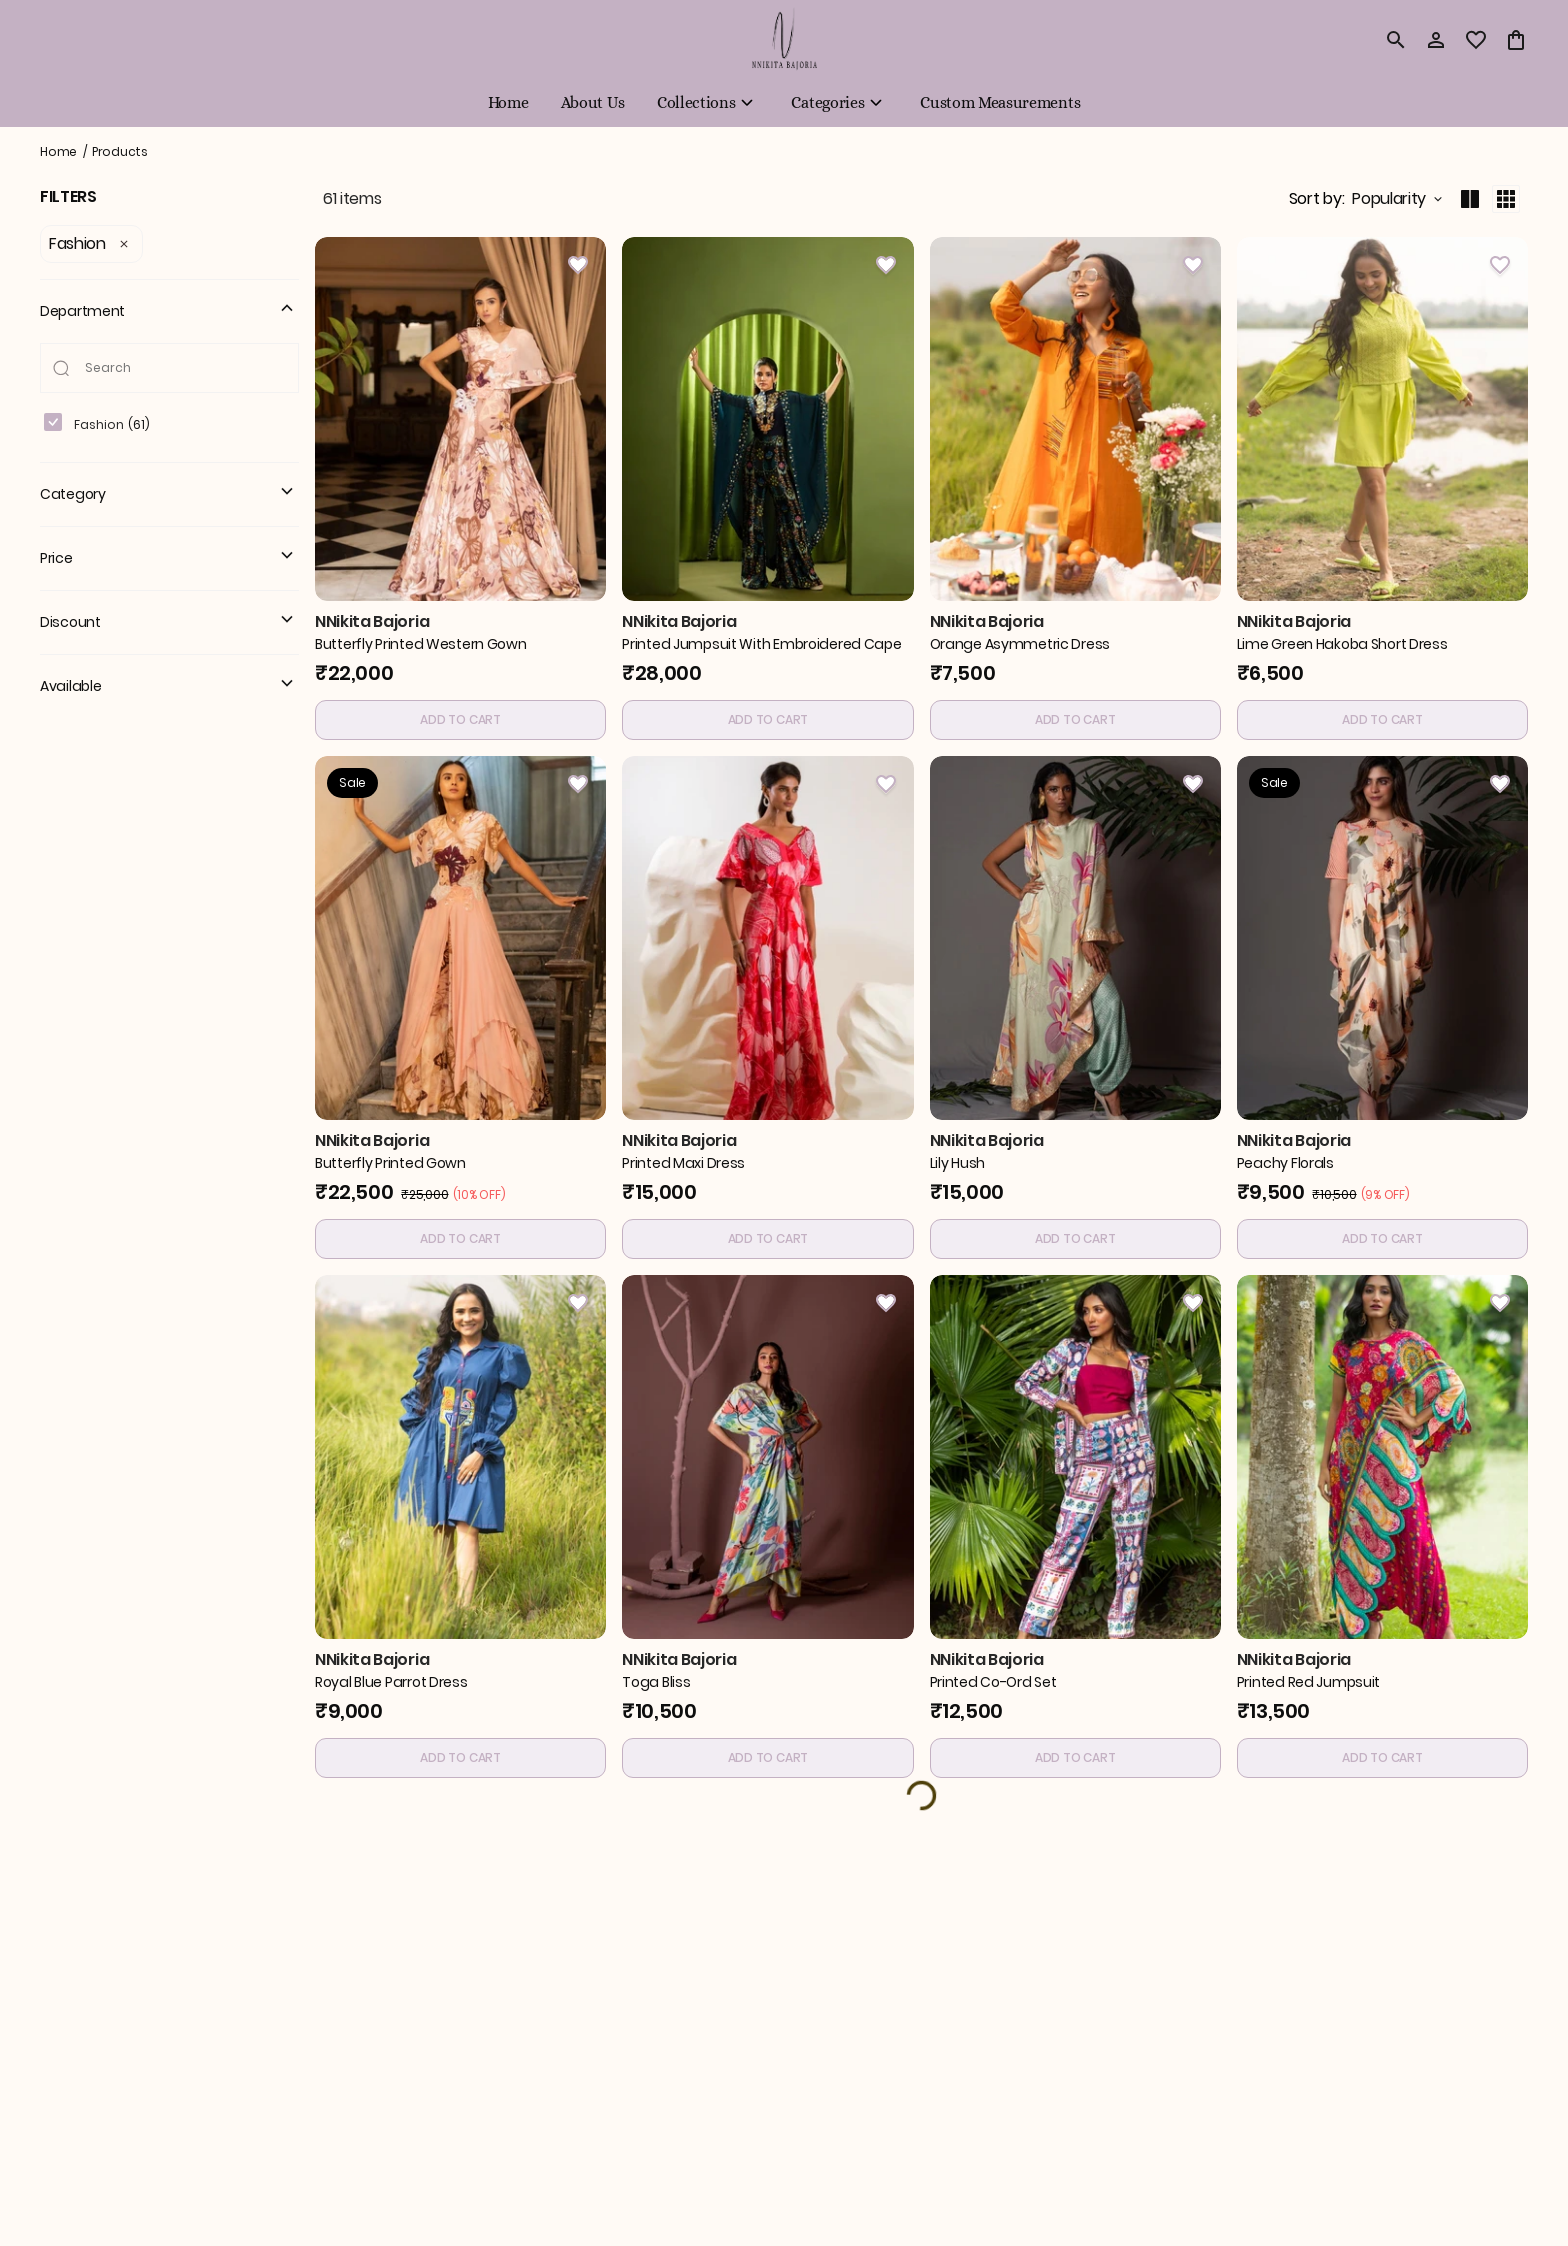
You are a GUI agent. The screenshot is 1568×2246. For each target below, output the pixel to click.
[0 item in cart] (1516, 40)
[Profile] (1436, 40)
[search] (1396, 40)
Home (58, 151)
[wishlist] (1476, 40)
